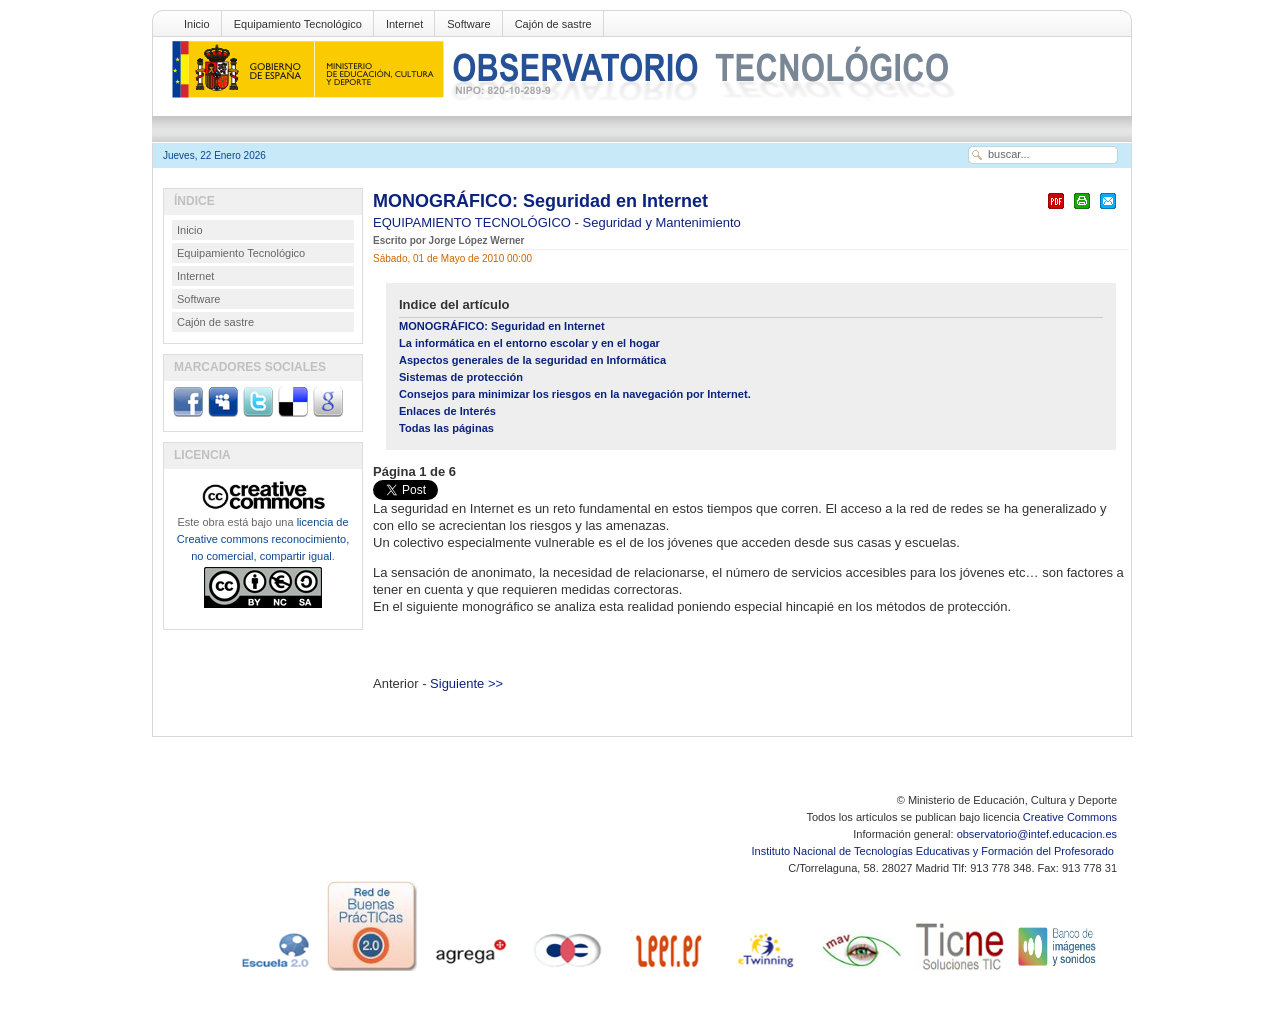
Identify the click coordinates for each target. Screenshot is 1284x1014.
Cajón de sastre (553, 24)
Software (468, 24)
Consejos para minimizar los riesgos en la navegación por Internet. (575, 394)
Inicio (197, 24)
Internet (404, 24)
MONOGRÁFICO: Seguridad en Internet (540, 201)
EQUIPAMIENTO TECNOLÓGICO (474, 222)
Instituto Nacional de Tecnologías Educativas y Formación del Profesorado (934, 851)
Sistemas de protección (461, 377)
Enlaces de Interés (447, 411)
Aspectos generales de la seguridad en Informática (532, 360)
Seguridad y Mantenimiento (662, 222)
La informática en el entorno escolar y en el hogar (529, 343)
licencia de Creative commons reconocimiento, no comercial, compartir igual (263, 539)
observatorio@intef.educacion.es (1037, 834)
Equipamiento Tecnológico (298, 24)
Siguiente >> (466, 683)
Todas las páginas (446, 428)
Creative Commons (1070, 817)
